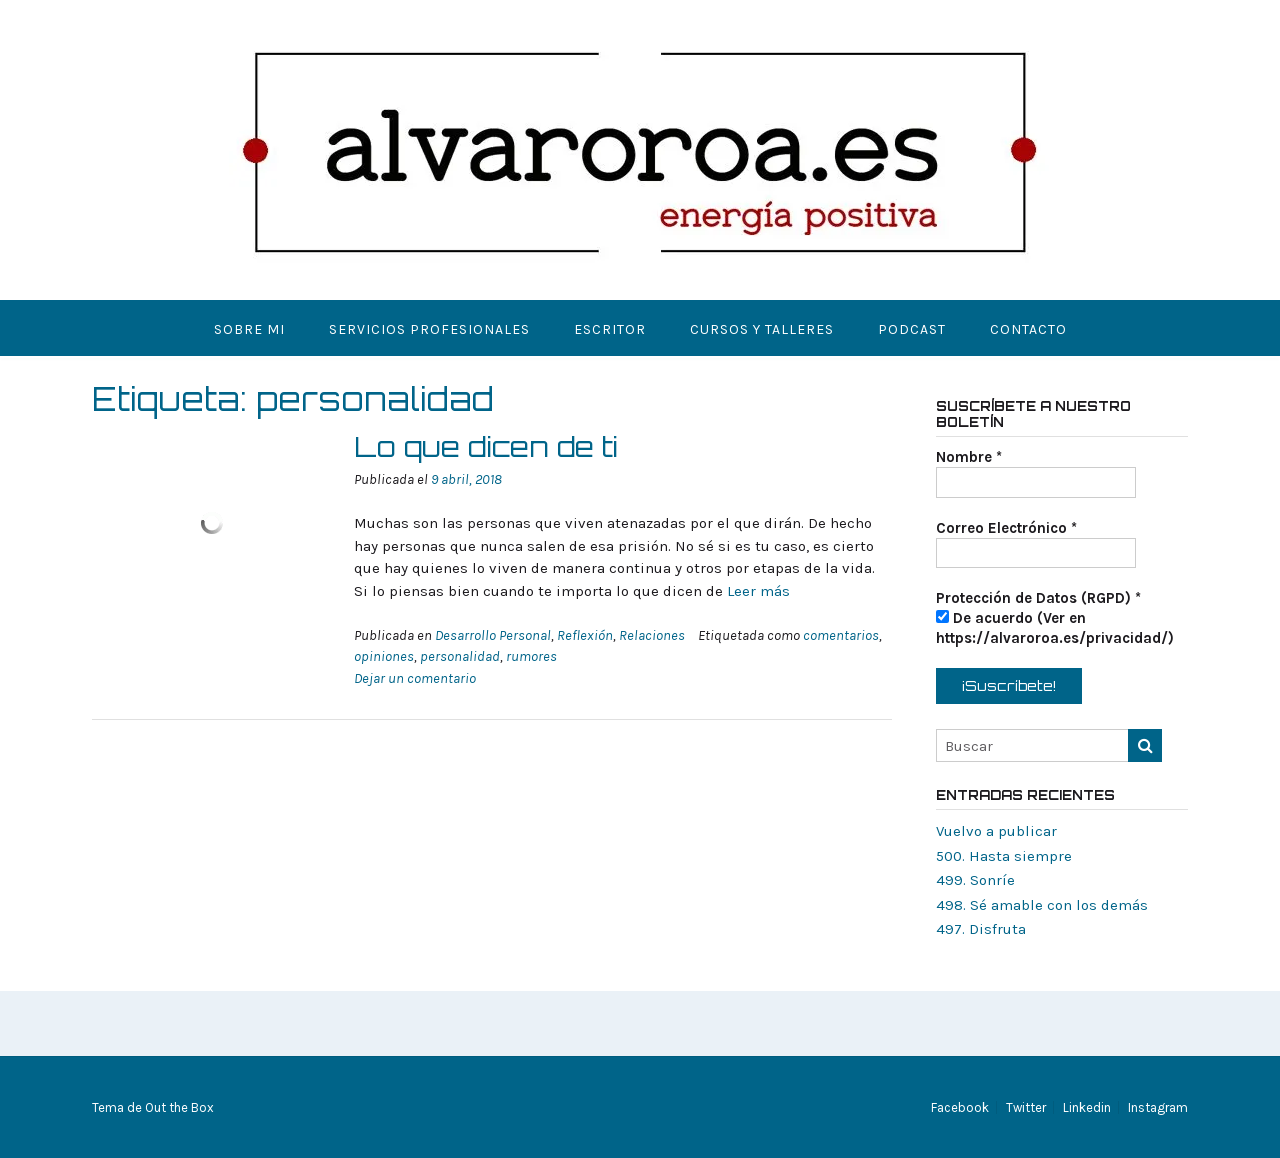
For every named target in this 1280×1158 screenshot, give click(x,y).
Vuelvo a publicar (996, 831)
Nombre (969, 457)
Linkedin (1087, 1107)
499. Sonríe (975, 880)
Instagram (1158, 1107)
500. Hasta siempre (1004, 856)
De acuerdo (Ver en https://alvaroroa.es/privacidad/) (1055, 628)
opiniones (384, 656)
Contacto (1028, 329)
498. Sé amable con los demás (1042, 905)
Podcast (912, 329)
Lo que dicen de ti (486, 446)
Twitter (1026, 1107)
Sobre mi (249, 329)
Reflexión (585, 635)
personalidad (460, 656)
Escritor (610, 329)
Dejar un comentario (415, 678)
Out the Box (179, 1107)
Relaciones (652, 635)
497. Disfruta (981, 929)
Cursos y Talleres (762, 329)
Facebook (960, 1107)
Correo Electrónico (1006, 528)
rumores (531, 656)
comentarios (841, 635)
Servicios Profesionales (429, 329)
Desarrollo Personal (493, 635)
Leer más (758, 591)
